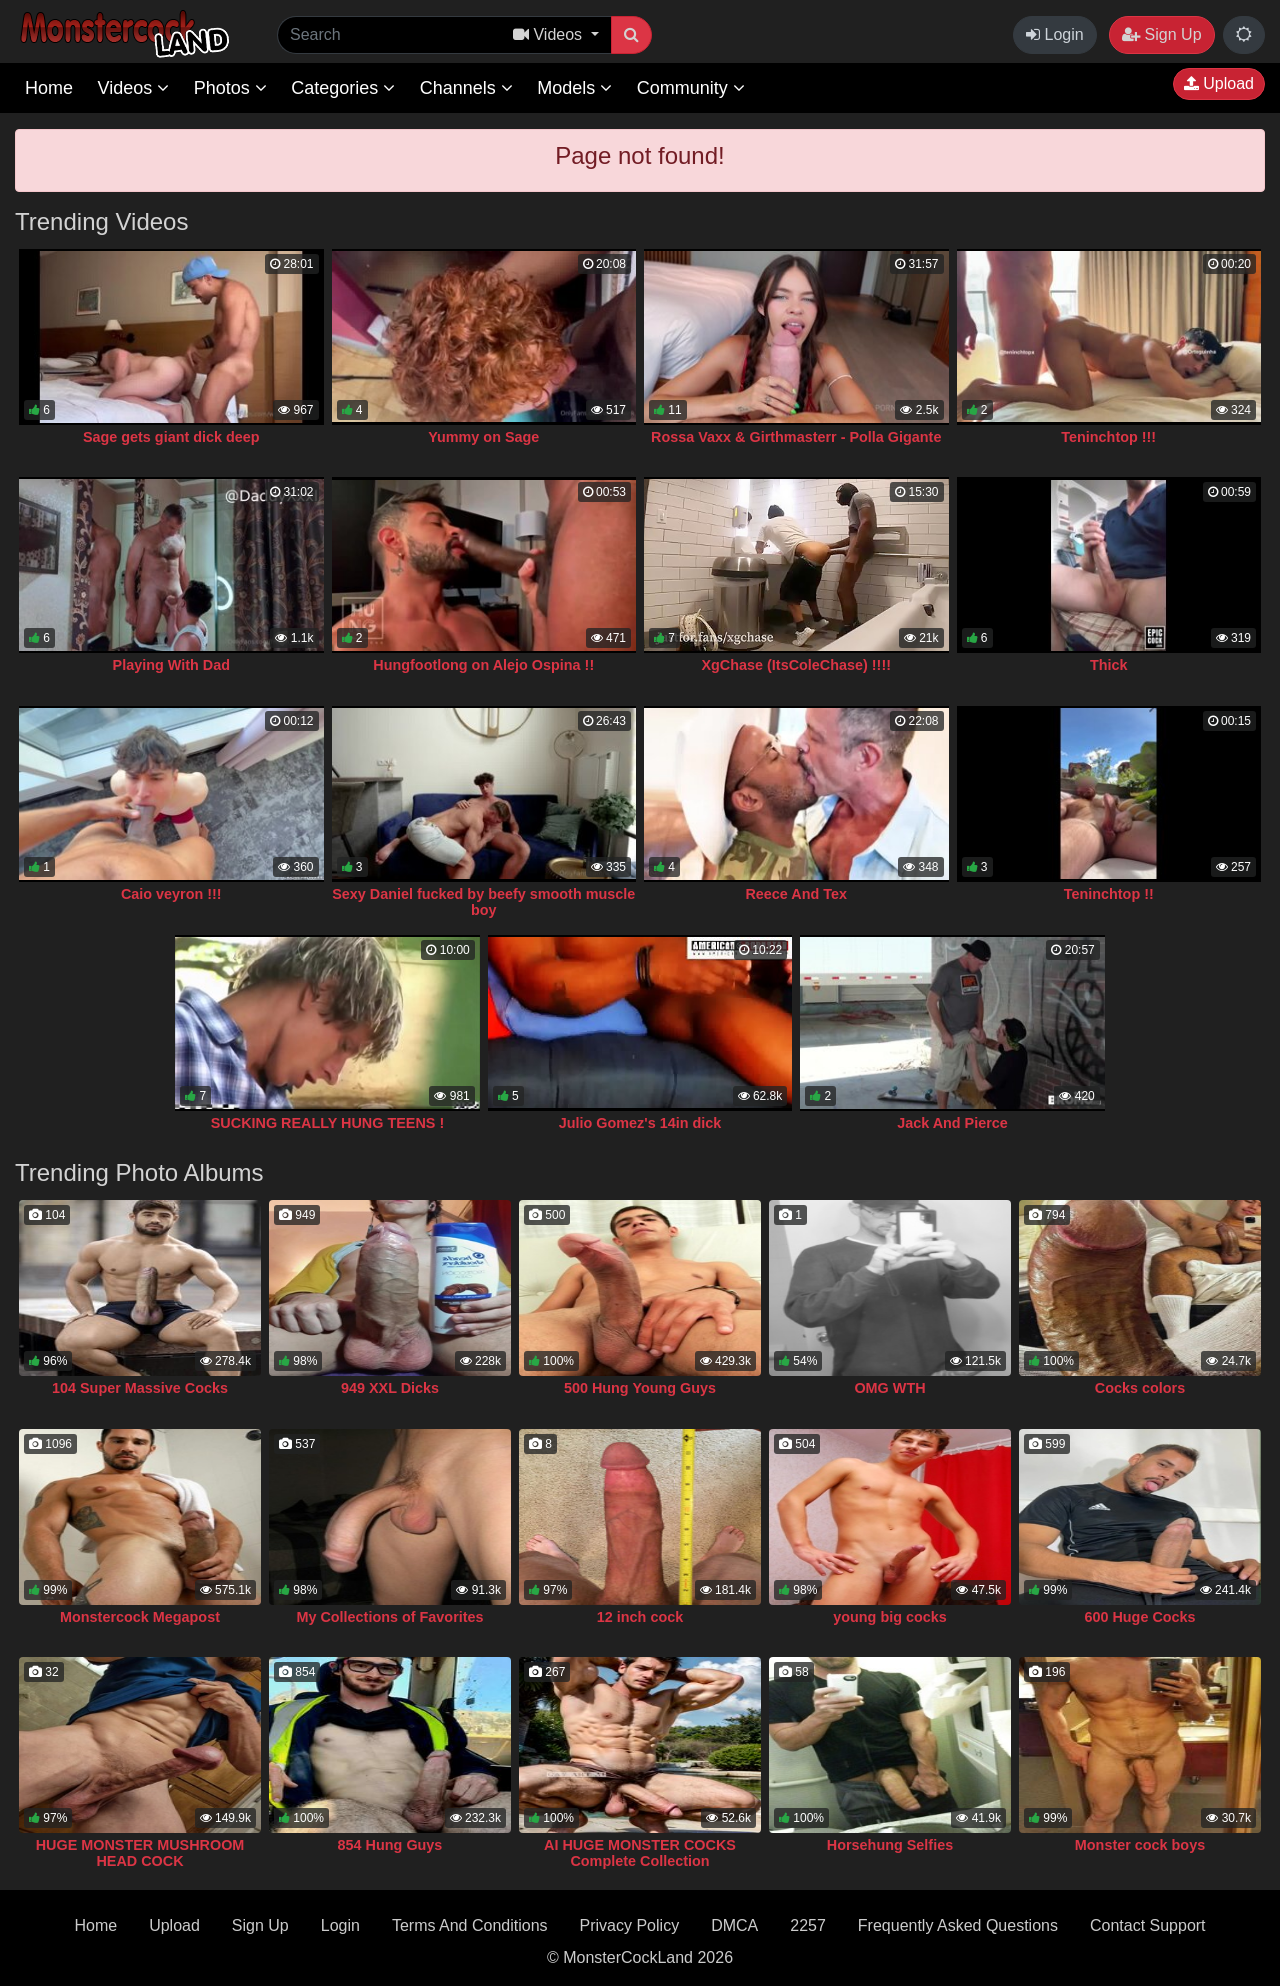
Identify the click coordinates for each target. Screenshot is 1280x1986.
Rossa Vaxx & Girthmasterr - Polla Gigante (796, 437)
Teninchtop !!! (1108, 437)
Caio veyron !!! (171, 894)
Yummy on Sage (483, 437)
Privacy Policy (630, 1925)
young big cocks (890, 1617)
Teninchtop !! (1109, 894)
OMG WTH (889, 1388)
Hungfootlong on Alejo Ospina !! (483, 665)
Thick (1109, 665)
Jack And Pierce (952, 1123)
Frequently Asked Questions (958, 1925)
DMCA (734, 1925)
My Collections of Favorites (389, 1617)
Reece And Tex (796, 894)
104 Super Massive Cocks (140, 1388)
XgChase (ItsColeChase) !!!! (796, 665)
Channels (466, 88)
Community (691, 88)
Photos (230, 88)
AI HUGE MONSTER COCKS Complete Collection (640, 1853)
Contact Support (1148, 1925)
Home (49, 88)
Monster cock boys (1140, 1845)
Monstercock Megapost (140, 1617)
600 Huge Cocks (1139, 1617)
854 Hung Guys (390, 1845)
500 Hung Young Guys (640, 1388)
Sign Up (1161, 34)
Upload (1219, 83)
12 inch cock (640, 1617)
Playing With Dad (171, 665)
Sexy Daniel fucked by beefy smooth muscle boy (483, 902)
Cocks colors (1140, 1388)
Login (1055, 34)
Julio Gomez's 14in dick (640, 1123)
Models (574, 88)
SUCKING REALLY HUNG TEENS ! (327, 1123)
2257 (808, 1925)
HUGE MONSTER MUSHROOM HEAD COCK (140, 1853)
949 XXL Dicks (390, 1388)
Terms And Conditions (470, 1925)
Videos (133, 88)
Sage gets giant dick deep (171, 437)
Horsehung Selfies (890, 1845)
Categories (343, 88)
